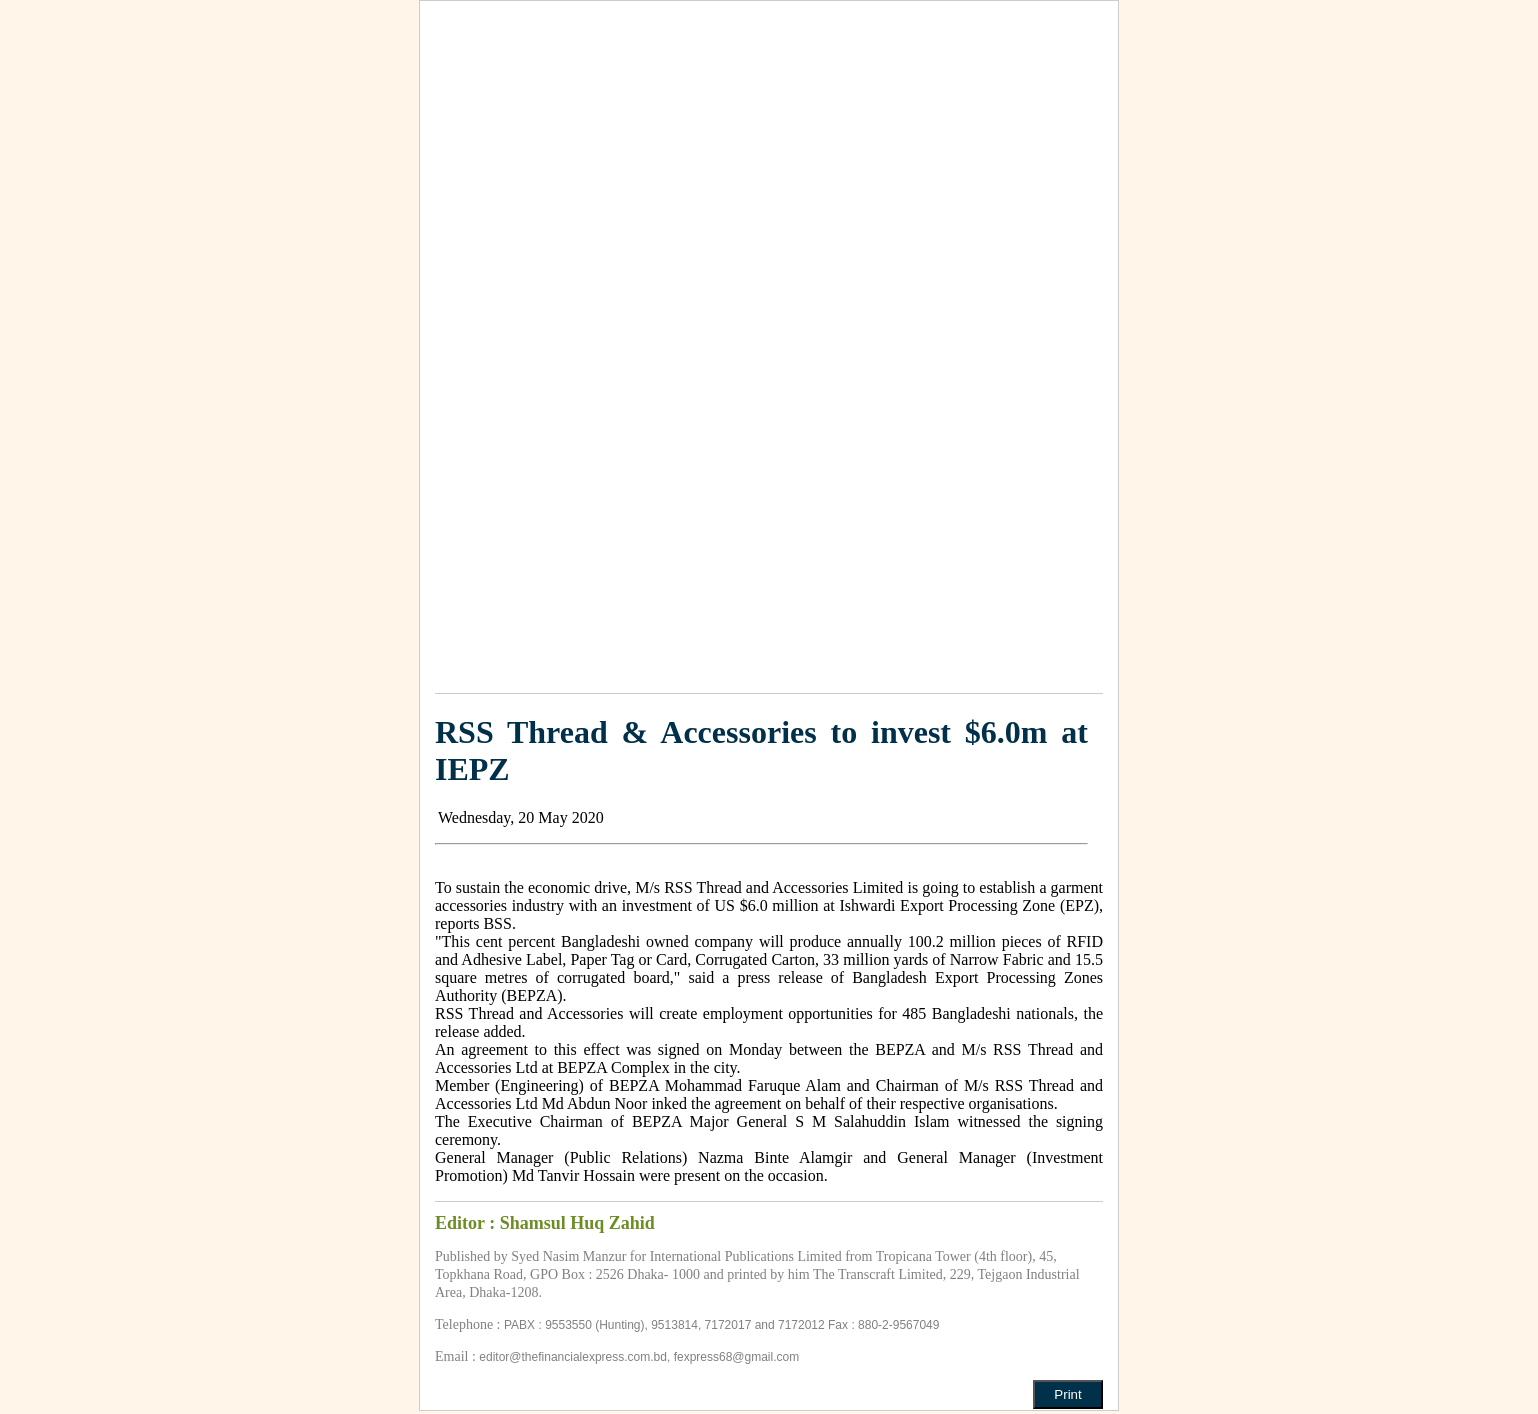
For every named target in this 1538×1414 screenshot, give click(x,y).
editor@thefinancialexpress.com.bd (573, 1357)
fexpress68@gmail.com (737, 1357)
